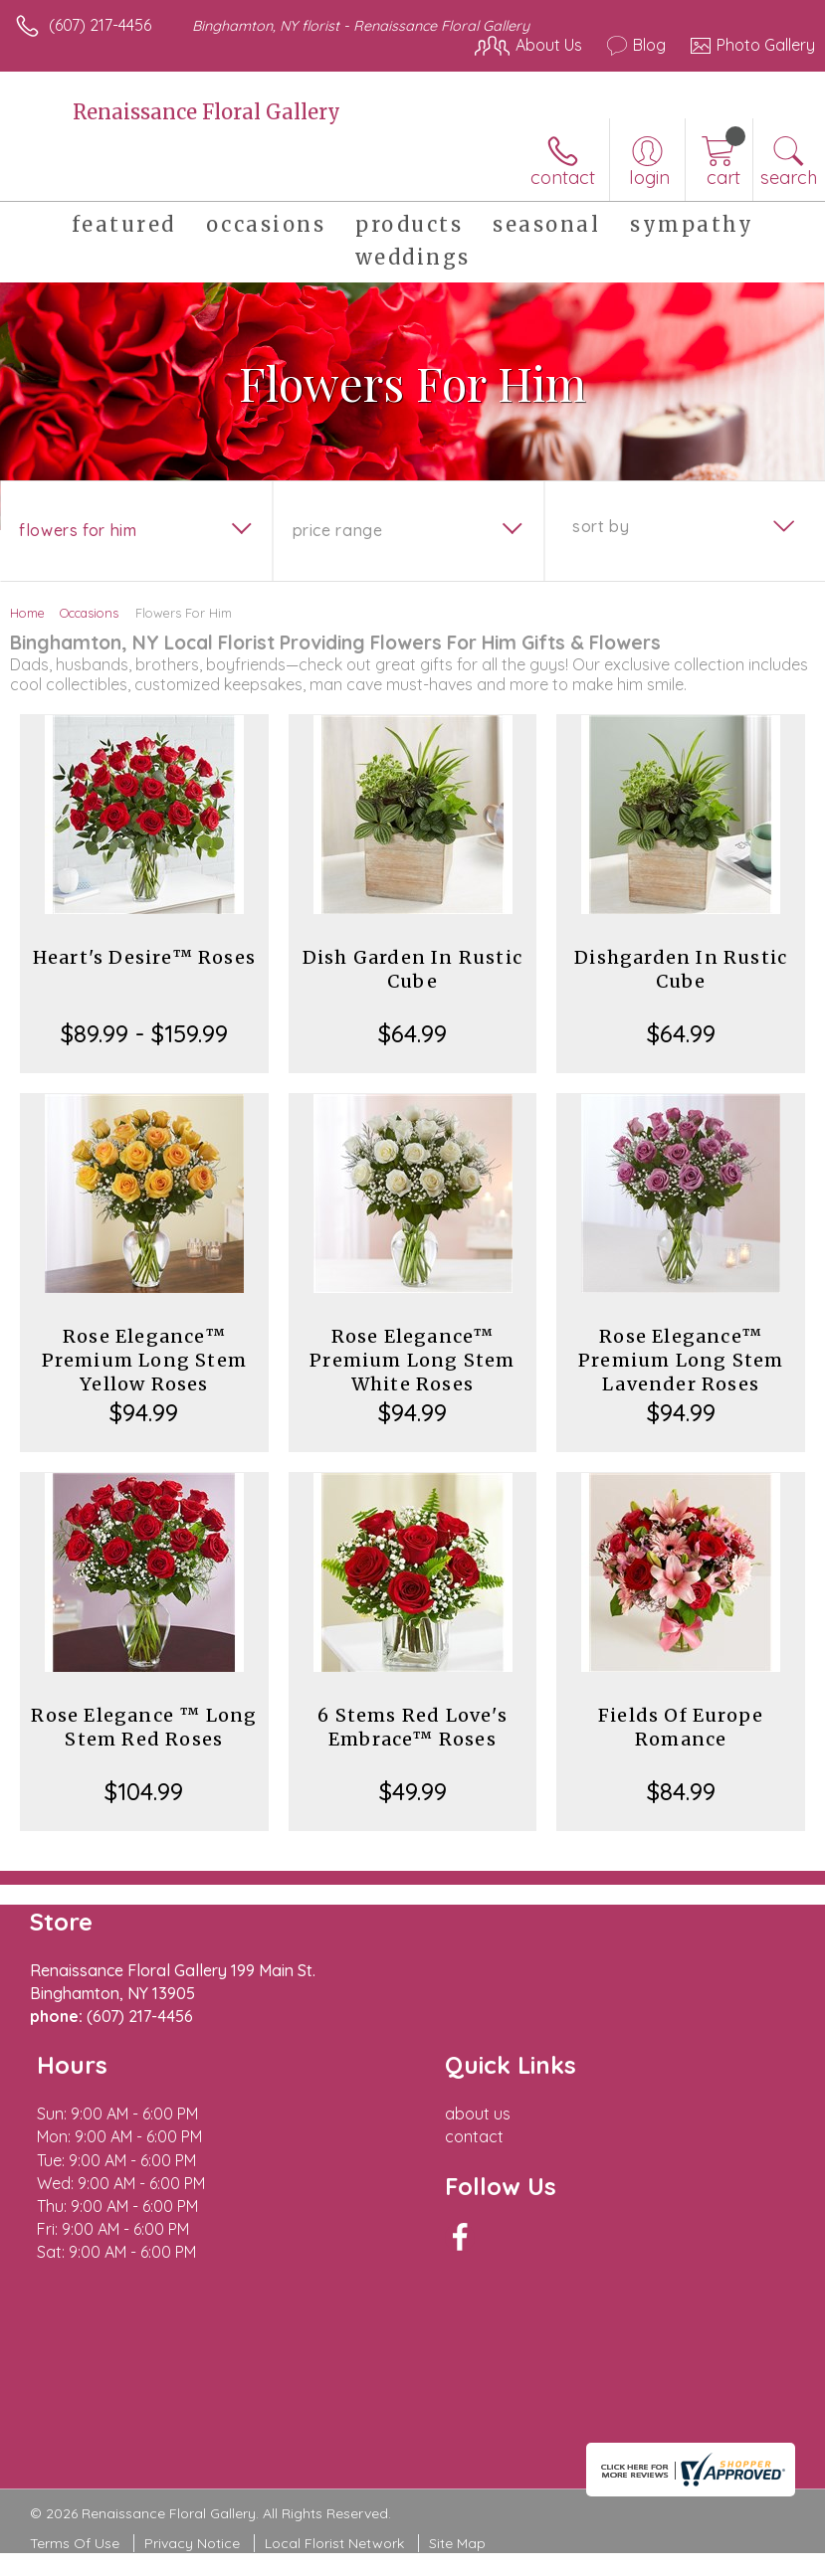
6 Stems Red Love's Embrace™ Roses (412, 1727)
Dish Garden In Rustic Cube (412, 969)
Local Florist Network (334, 2543)
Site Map (457, 2543)
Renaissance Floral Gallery (206, 111)
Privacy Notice (192, 2543)
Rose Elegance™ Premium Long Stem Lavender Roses (680, 1360)
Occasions (89, 613)
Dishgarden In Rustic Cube (680, 969)
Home (27, 613)
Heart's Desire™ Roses (144, 957)
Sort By (600, 526)
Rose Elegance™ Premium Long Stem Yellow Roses (144, 1360)
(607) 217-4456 (100, 25)
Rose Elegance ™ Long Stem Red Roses (144, 1727)
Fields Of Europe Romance (680, 1727)
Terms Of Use (74, 2543)
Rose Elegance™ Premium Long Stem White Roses (412, 1360)
